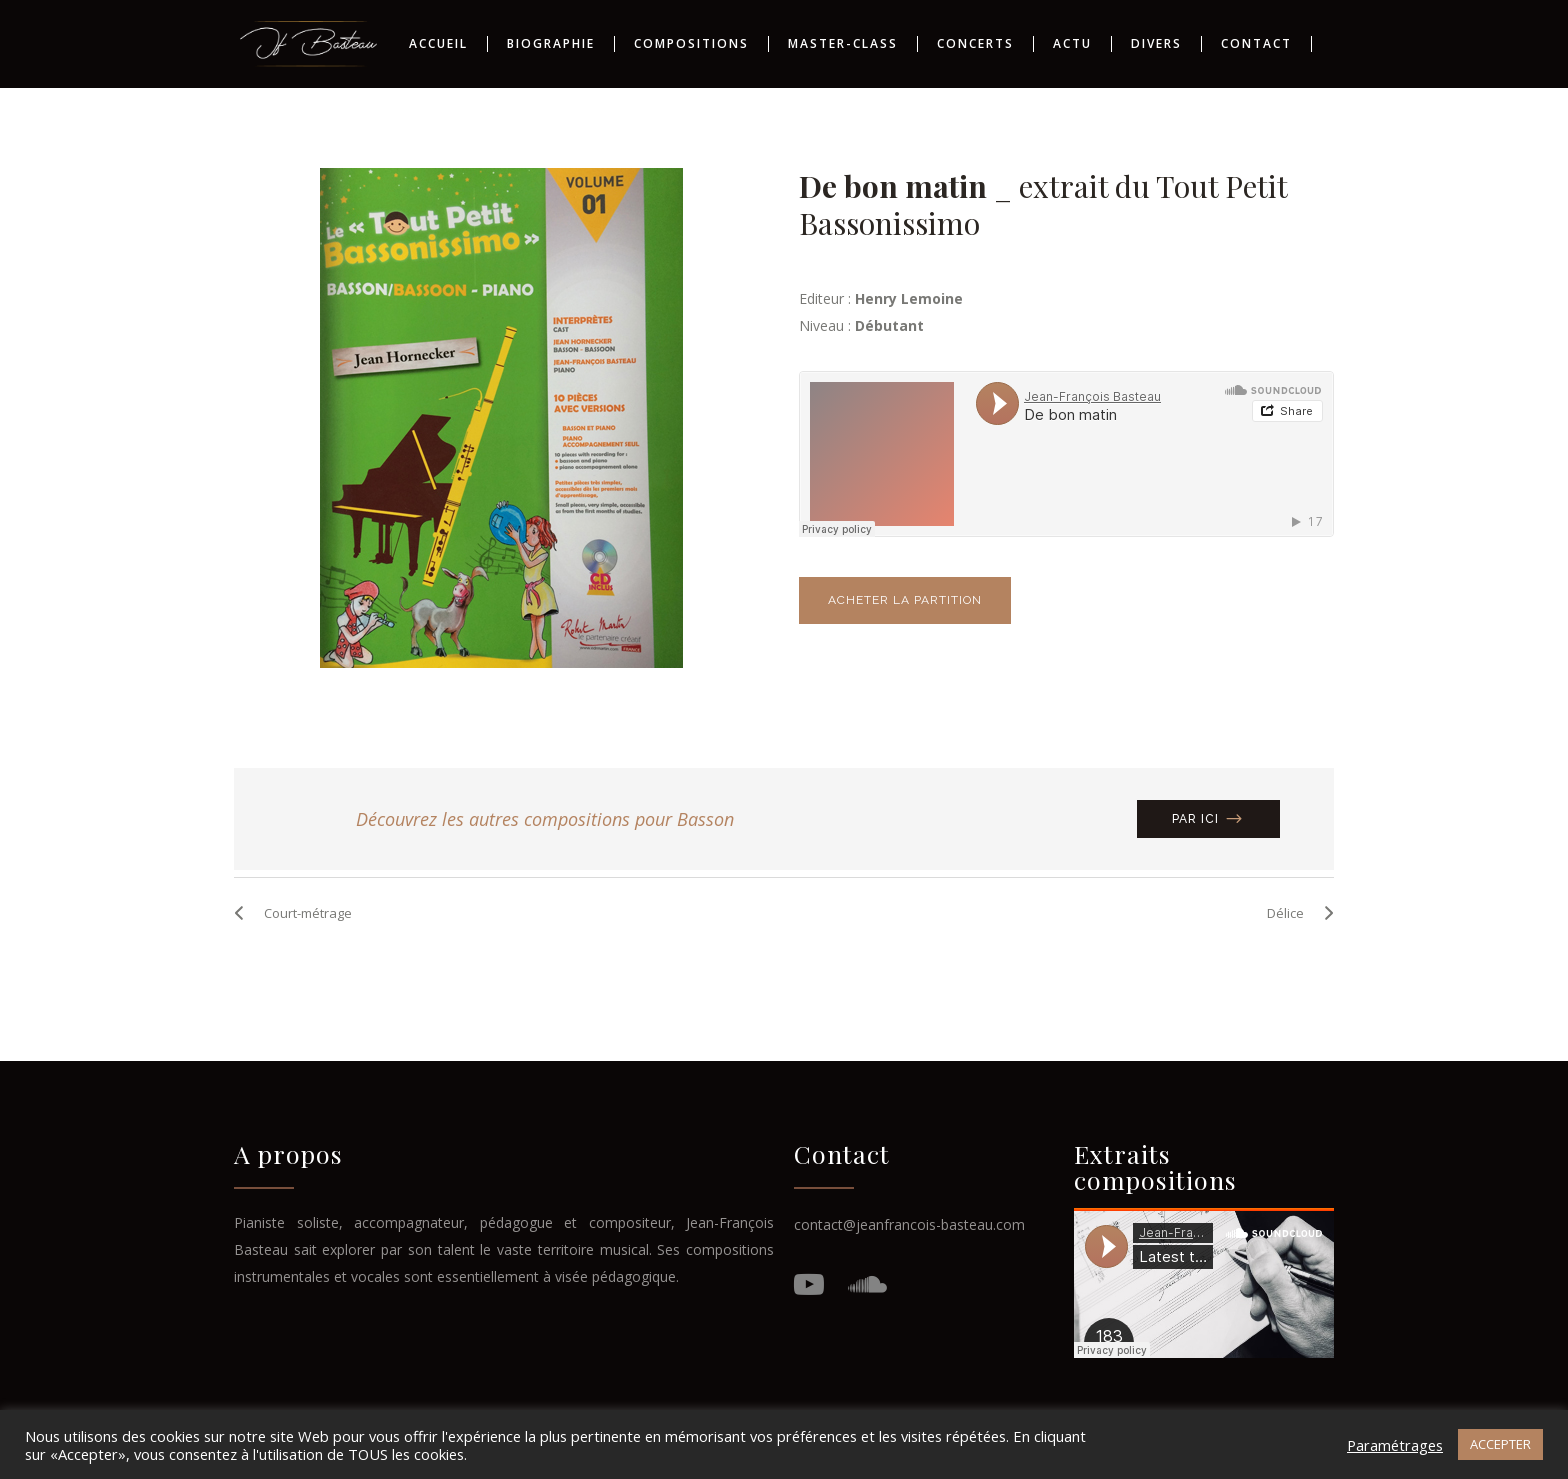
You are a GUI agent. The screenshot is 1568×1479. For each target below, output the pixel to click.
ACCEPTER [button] (1500, 1444)
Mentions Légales (664, 1361)
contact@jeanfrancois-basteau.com (909, 1136)
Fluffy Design (919, 1361)
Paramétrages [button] (1395, 1445)
